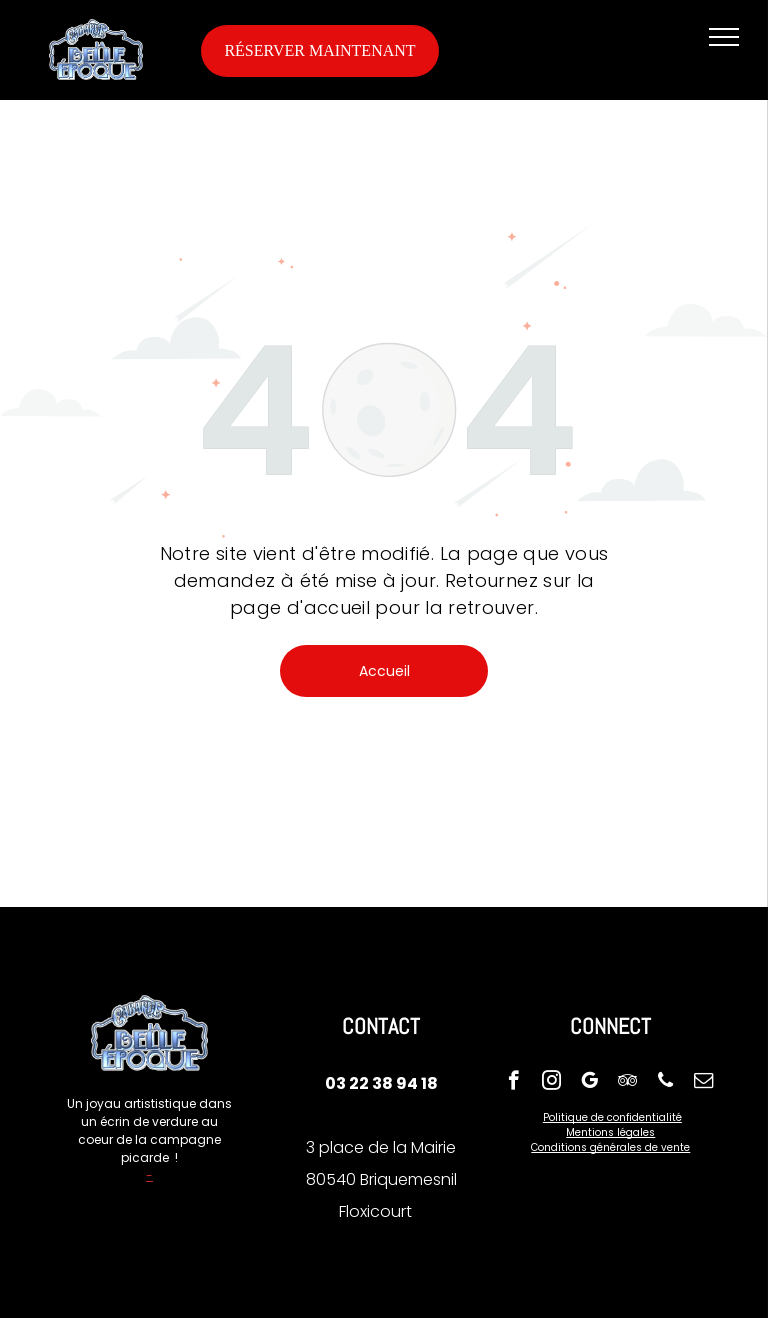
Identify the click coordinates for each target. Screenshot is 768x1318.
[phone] (665, 1083)
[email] (703, 1083)
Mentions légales (610, 1132)
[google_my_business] (589, 1083)
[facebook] (513, 1083)
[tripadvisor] (627, 1083)
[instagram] (551, 1083)
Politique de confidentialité (612, 1117)
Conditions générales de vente (610, 1147)
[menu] (724, 37)
